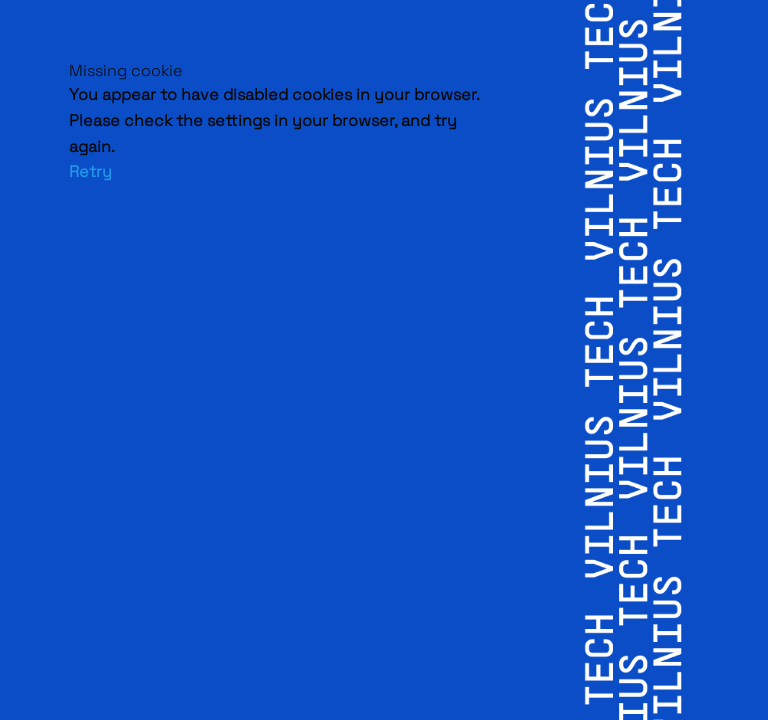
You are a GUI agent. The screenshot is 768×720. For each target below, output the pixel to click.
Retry (90, 171)
